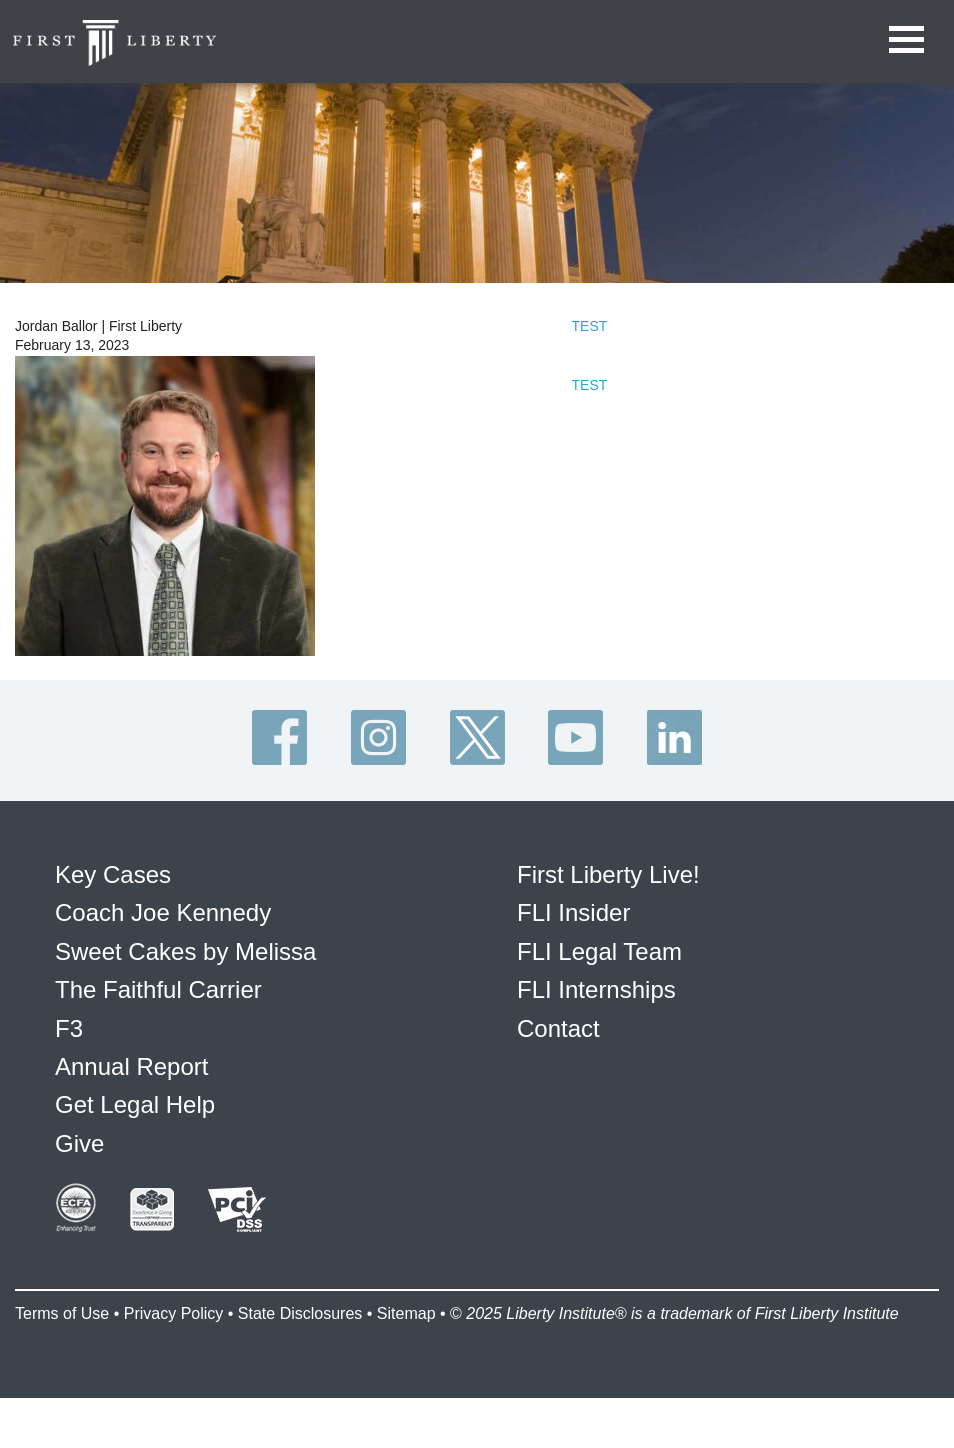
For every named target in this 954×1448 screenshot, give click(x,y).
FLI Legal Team (599, 951)
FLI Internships (596, 989)
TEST (590, 326)
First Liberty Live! (608, 874)
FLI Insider (573, 912)
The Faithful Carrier (158, 989)
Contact (558, 1028)
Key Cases (113, 874)
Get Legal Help (135, 1104)
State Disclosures (300, 1313)
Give (79, 1143)
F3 (69, 1028)
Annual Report (131, 1066)
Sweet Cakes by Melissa (185, 951)
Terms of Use (62, 1313)
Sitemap (406, 1313)
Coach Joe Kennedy (163, 912)
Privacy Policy (174, 1313)
